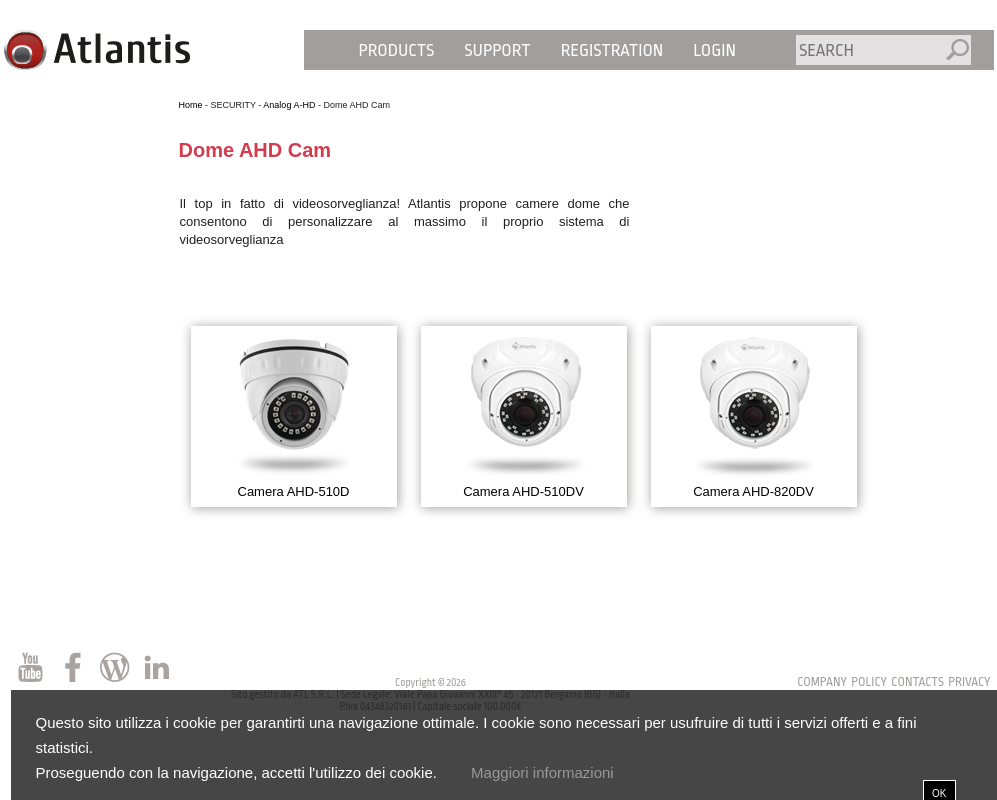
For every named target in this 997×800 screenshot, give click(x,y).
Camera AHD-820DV (753, 491)
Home (191, 105)
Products (397, 50)
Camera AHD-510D (294, 491)
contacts (917, 682)
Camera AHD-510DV (523, 491)
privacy (969, 682)
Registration (612, 50)
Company (822, 682)
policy (869, 682)
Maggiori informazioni (542, 772)
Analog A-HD (289, 105)
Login (714, 50)
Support (497, 50)
